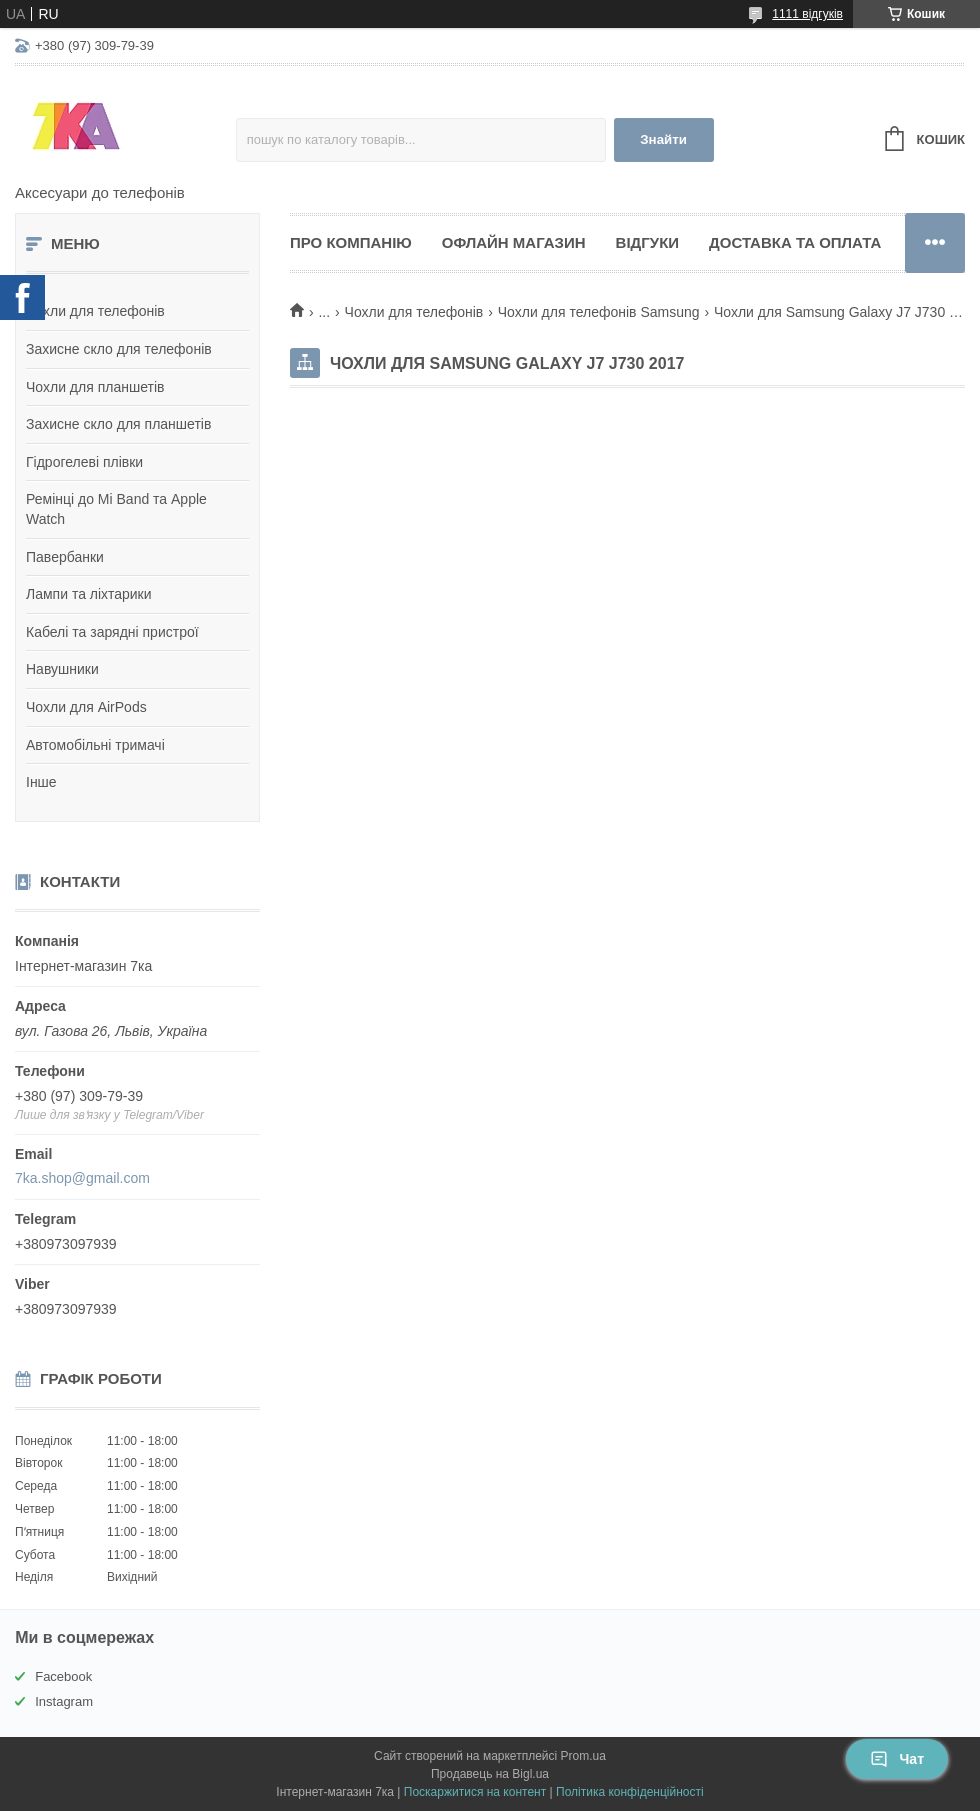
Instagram (64, 1701)
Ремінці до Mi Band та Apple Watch (116, 509)
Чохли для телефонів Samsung (599, 312)
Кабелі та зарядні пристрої (112, 632)
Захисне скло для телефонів (119, 349)
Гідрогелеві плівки (84, 462)
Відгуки (647, 242)
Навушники (62, 669)
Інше (41, 782)
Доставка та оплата (795, 242)
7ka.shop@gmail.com (82, 1178)
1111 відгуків (807, 14)
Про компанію (351, 242)
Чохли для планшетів (95, 387)
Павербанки (65, 557)
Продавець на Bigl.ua (490, 1774)
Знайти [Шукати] (663, 139)
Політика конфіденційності (630, 1792)
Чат (897, 1759)
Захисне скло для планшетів (118, 424)
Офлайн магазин (514, 242)
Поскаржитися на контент (475, 1792)
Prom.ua (583, 1756)
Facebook (63, 1676)
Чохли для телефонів (95, 311)
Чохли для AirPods (86, 707)
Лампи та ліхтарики (89, 594)
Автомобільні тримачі (95, 745)
